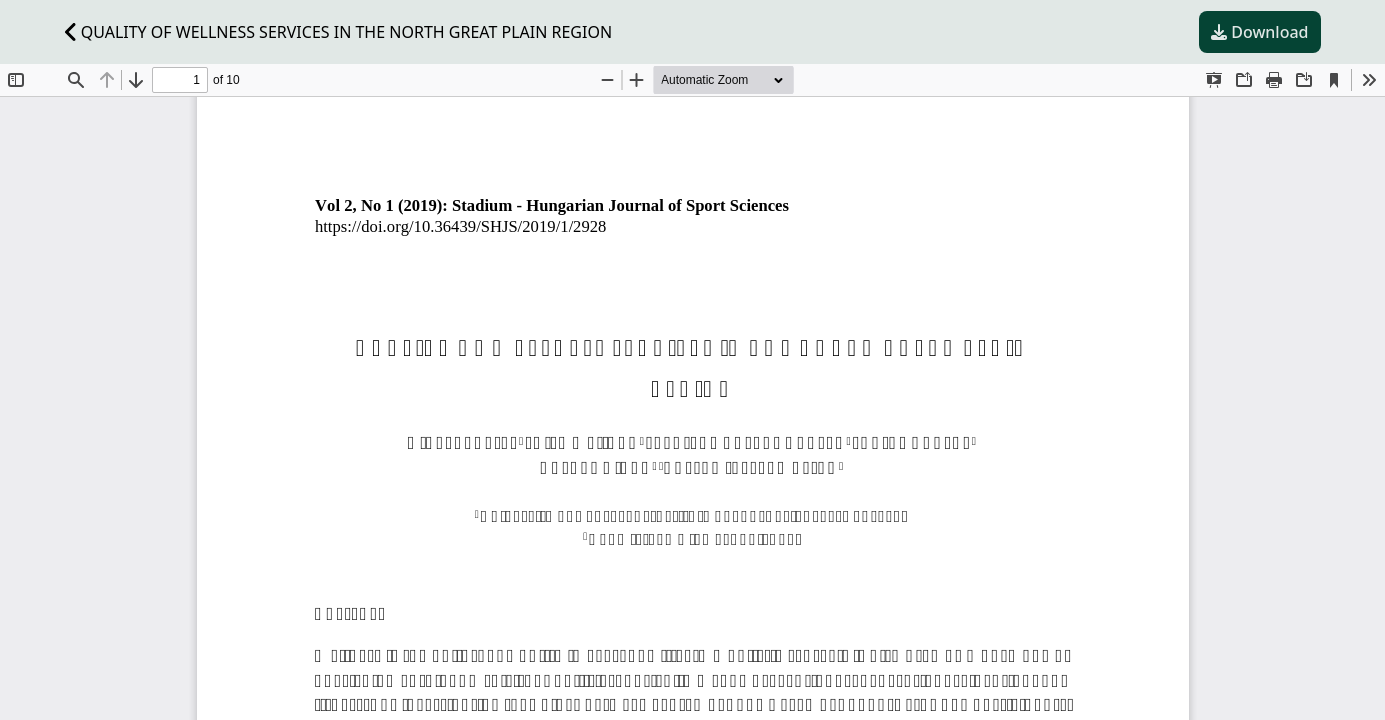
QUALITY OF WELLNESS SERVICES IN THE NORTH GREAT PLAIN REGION (339, 32)
